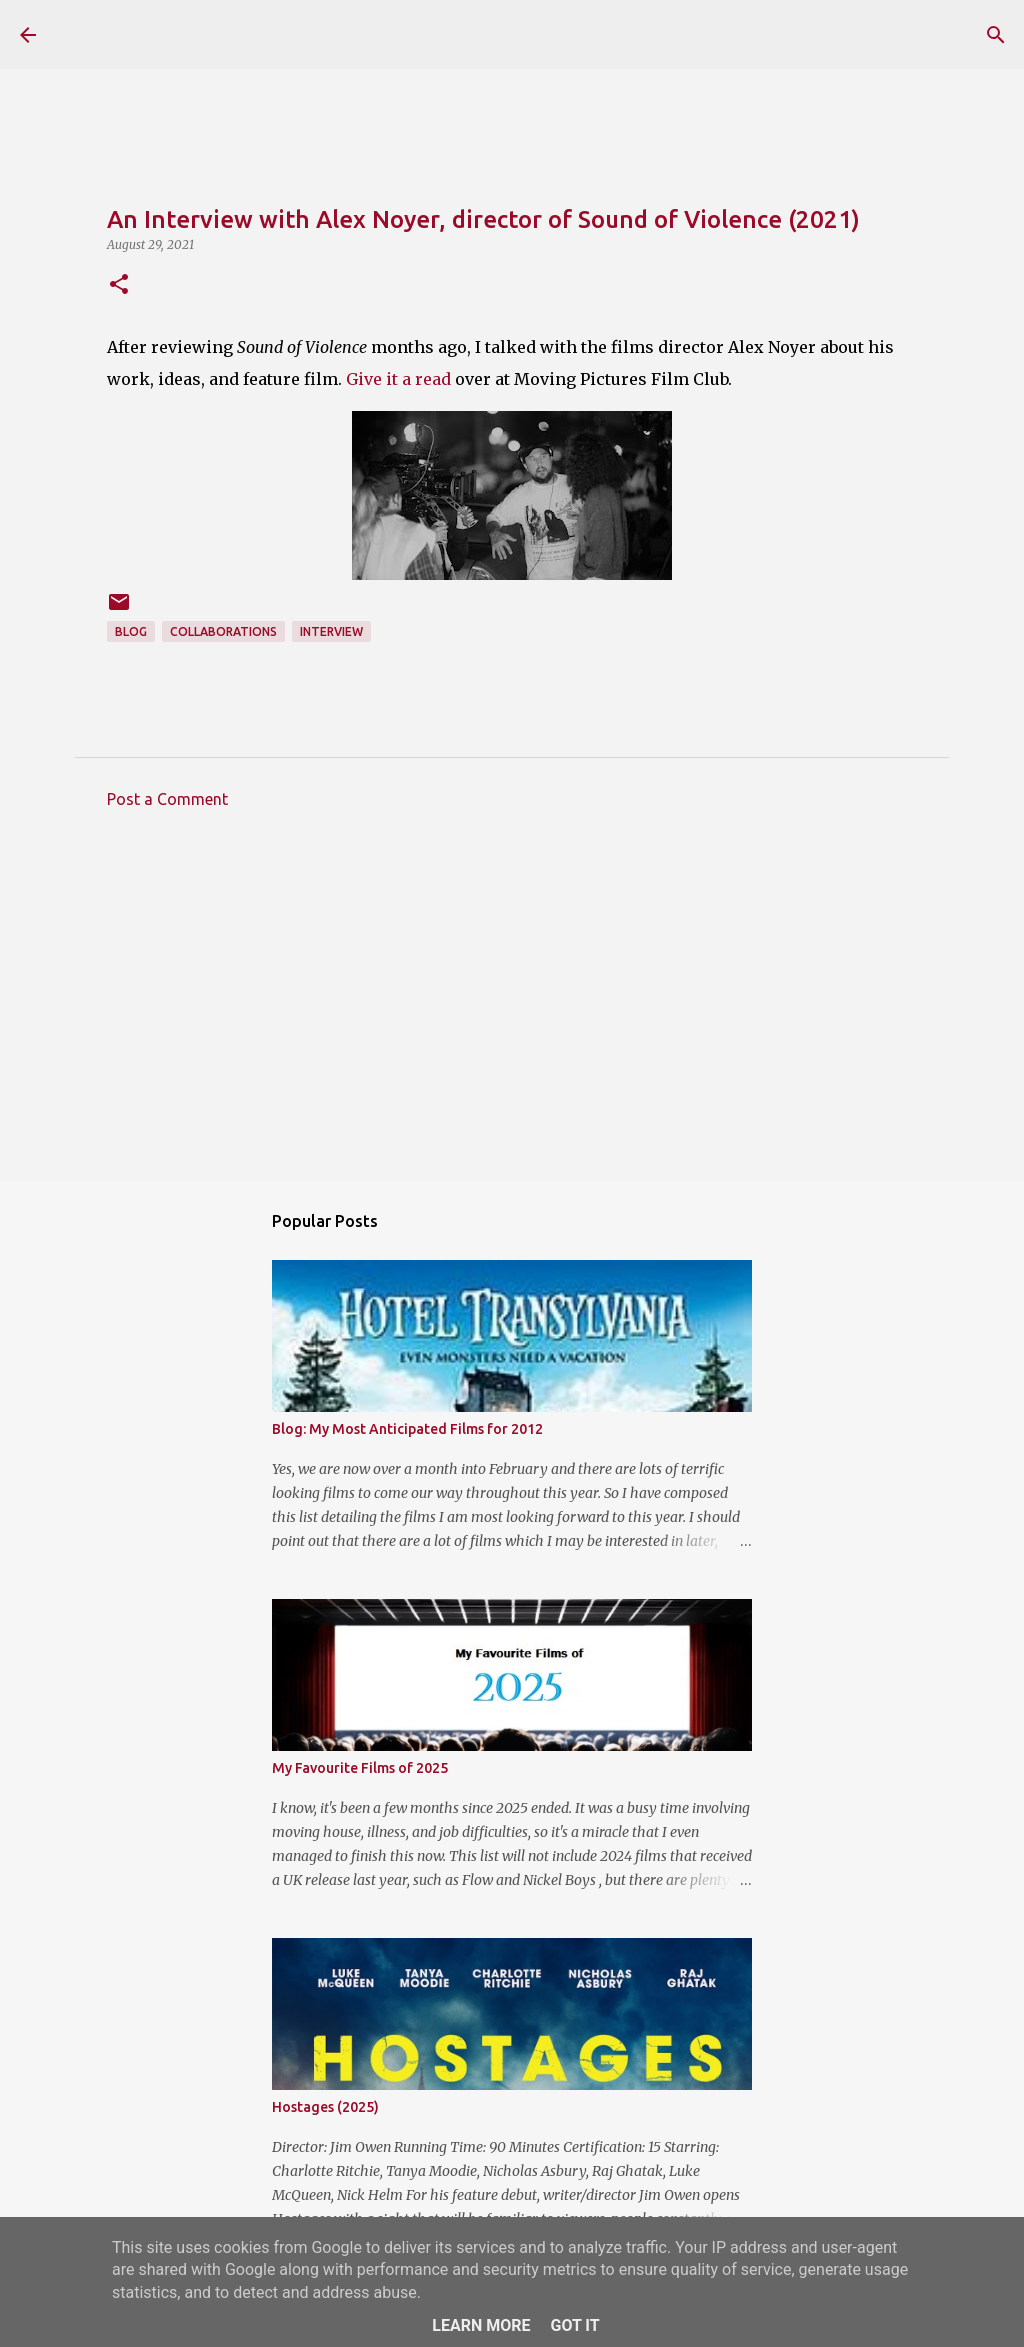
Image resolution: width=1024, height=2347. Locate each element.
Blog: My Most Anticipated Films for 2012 (407, 1429)
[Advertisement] (512, 1010)
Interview (331, 631)
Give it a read (398, 379)
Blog (131, 631)
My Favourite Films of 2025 (360, 1768)
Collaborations (223, 631)
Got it (574, 2325)
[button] (119, 285)
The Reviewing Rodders (232, 34)
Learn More (481, 2325)
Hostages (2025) (325, 2107)
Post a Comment (167, 799)
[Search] (996, 35)
